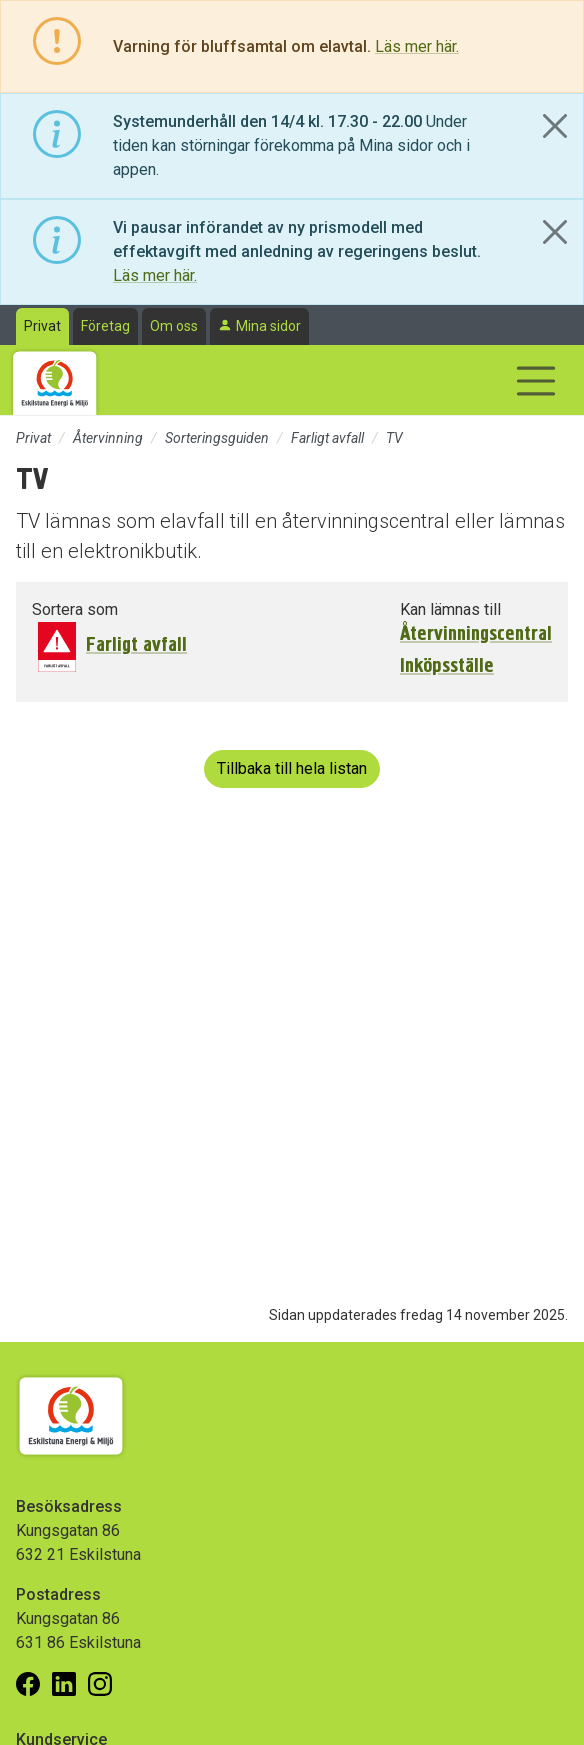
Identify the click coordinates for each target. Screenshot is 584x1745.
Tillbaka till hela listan (292, 768)
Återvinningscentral (476, 634)
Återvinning (108, 438)
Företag (105, 326)
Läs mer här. (417, 46)
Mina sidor (268, 326)
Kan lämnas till (450, 609)
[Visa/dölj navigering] (536, 381)
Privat (42, 326)
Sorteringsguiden (217, 438)
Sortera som (75, 609)
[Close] (555, 126)
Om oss (174, 326)
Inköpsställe (447, 666)
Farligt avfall (327, 438)
